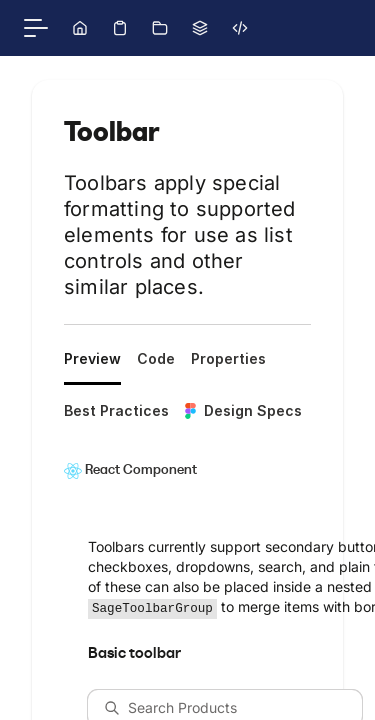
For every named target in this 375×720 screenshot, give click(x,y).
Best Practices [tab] (116, 410)
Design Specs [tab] (243, 410)
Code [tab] (156, 358)
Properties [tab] (228, 358)
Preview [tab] (92, 358)
